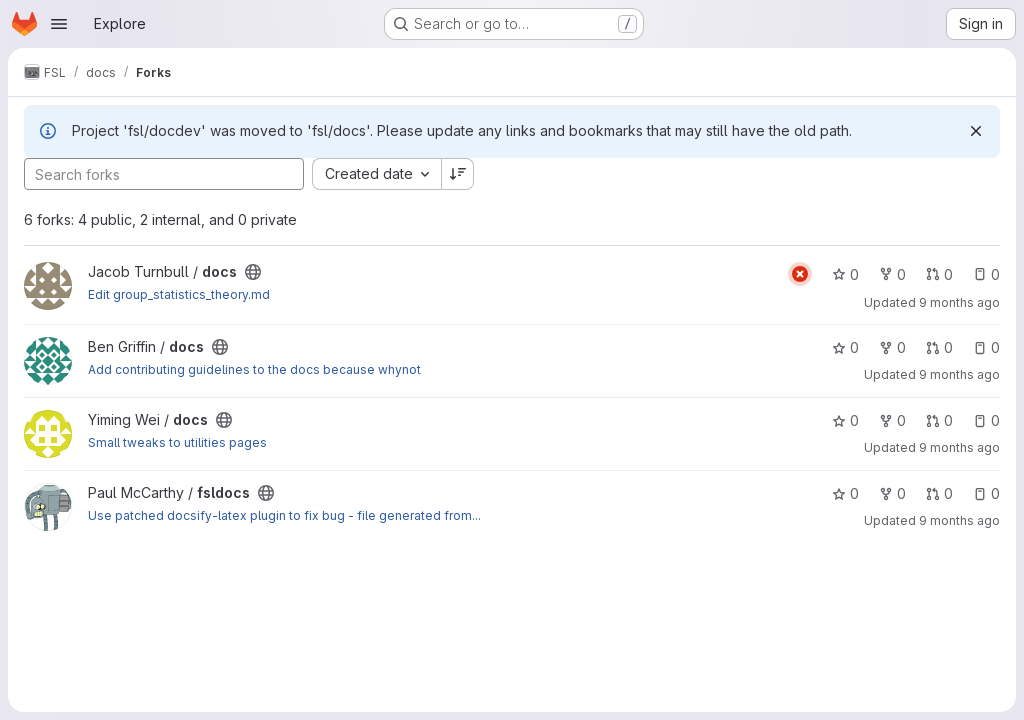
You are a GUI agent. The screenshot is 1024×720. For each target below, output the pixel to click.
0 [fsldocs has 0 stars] (845, 493)
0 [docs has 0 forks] (892, 274)
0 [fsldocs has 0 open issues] (986, 493)
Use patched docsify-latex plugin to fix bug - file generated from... (284, 515)
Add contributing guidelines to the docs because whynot (254, 369)
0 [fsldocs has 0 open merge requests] (939, 493)
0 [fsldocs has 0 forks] (892, 493)
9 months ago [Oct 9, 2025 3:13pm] (959, 520)
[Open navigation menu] (59, 24)
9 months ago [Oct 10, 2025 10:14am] (959, 447)
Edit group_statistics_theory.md (179, 294)
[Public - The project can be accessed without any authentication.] (253, 272)
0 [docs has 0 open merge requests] (939, 274)
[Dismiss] (976, 131)
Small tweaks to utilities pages (177, 442)
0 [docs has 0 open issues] (986, 274)
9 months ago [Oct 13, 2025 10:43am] (959, 374)
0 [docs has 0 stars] (845, 274)
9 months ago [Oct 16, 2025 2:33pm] (959, 302)
